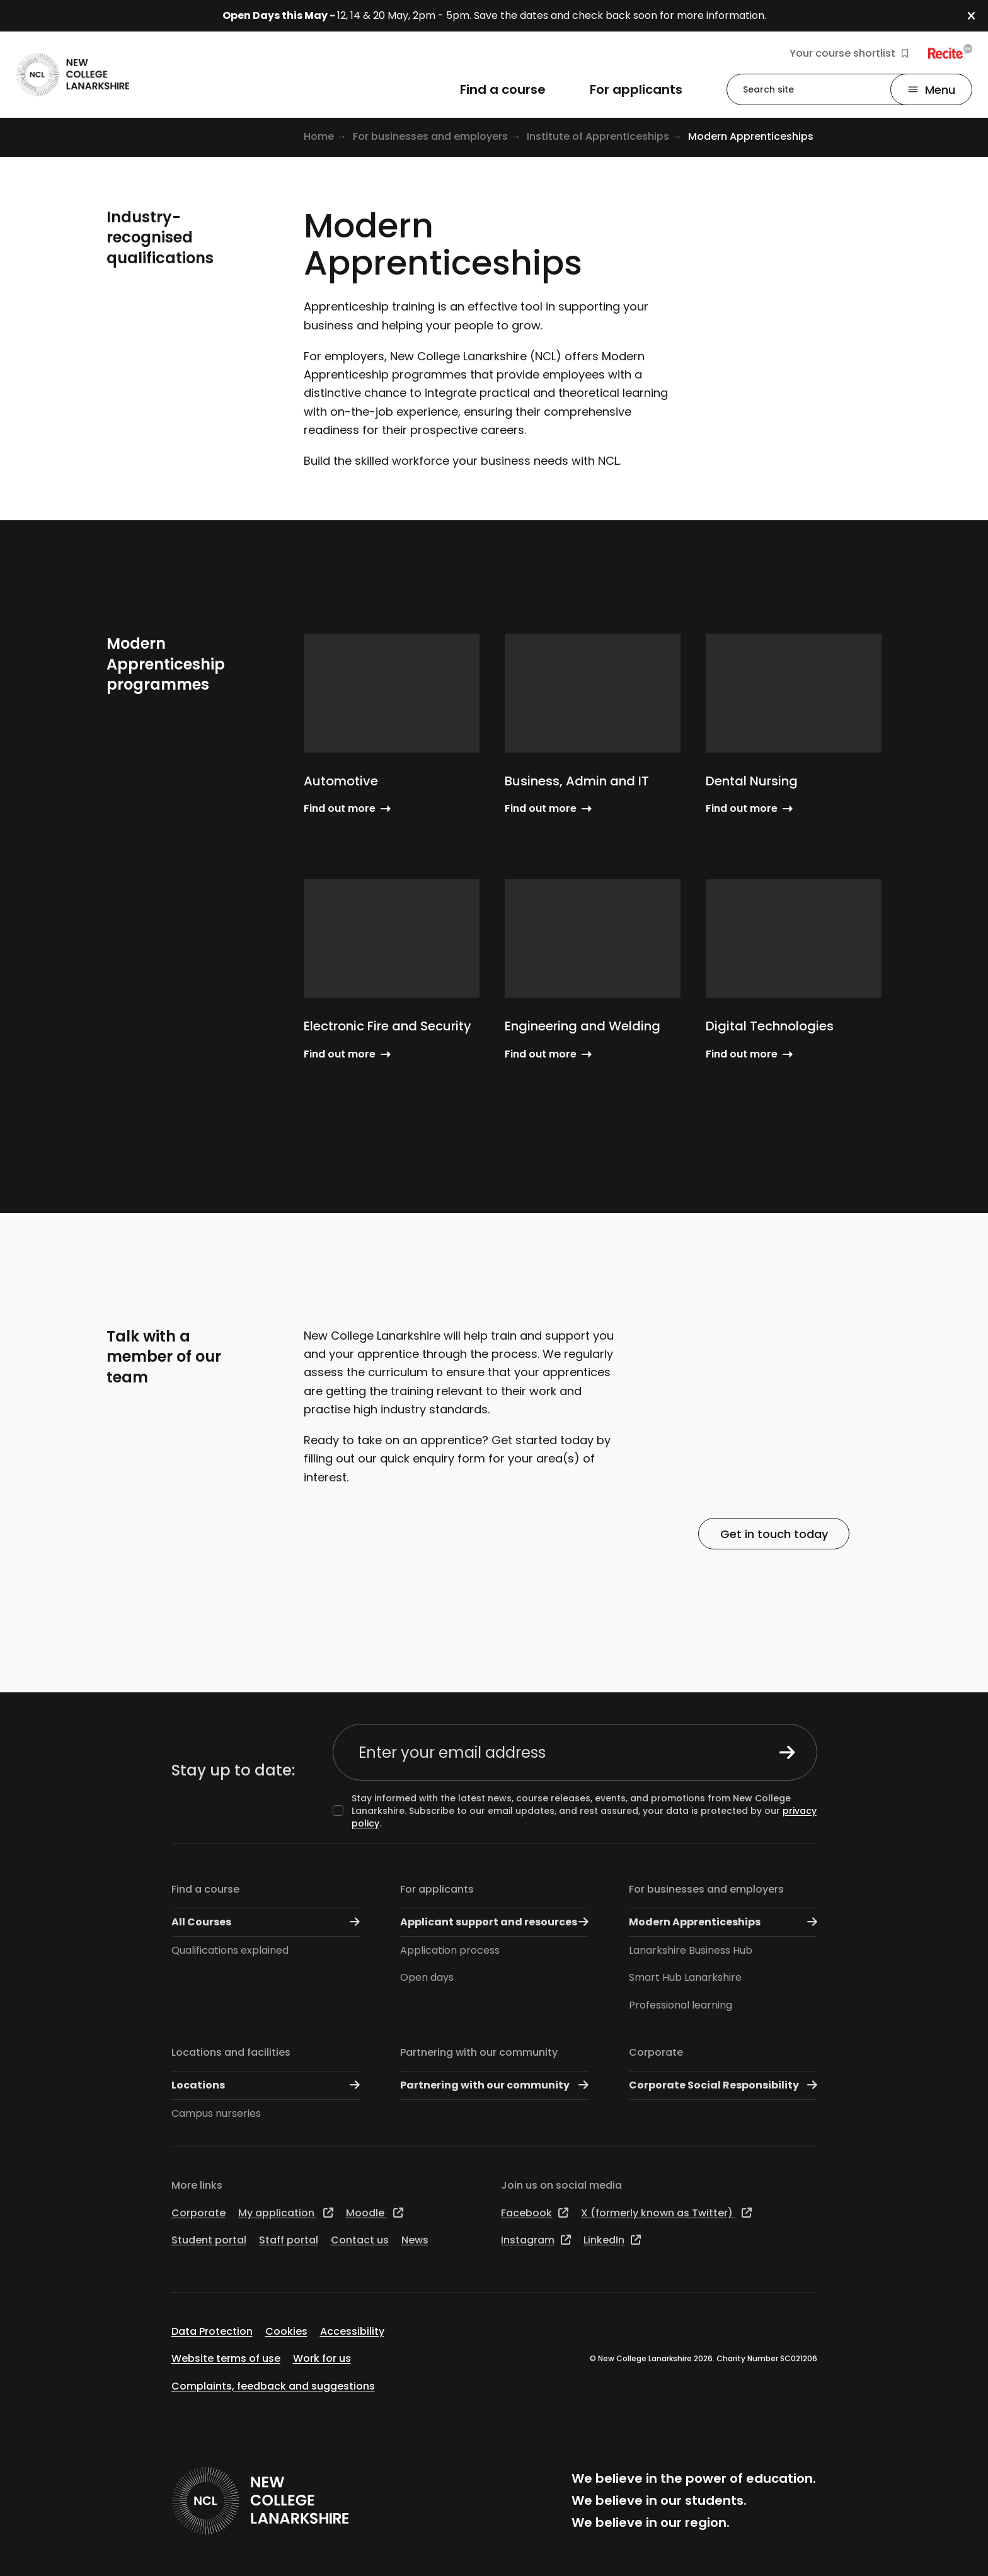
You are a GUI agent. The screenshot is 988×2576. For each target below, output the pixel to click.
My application (285, 2213)
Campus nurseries (216, 2113)
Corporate (656, 2052)
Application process (450, 1950)
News (414, 2240)
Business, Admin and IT (577, 781)
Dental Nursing (752, 781)
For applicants (437, 1889)
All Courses (265, 1922)
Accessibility (352, 2331)
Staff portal (288, 2240)
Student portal (208, 2240)
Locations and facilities (230, 2052)
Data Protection (212, 2331)
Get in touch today (774, 1533)
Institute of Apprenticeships (598, 136)
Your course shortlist (849, 53)
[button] (977, 16)
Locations (265, 2085)
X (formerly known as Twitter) (666, 2213)
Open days (427, 1977)
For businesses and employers (430, 136)
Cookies (286, 2331)
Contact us (360, 2240)
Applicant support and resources (494, 1922)
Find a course (205, 1889)
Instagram (536, 2240)
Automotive (341, 781)
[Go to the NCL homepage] (72, 74)
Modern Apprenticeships (723, 1922)
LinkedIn (612, 2240)
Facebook (534, 2213)
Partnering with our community (479, 2052)
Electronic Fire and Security (387, 1026)
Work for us (322, 2358)
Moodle (374, 2213)
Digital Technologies (770, 1026)
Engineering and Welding (582, 1026)
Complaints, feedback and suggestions (273, 2386)
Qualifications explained (230, 1950)
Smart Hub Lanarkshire (685, 1977)
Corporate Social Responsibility (723, 2085)
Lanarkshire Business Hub (690, 1950)
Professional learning (680, 2005)
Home (319, 136)
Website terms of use (225, 2358)
